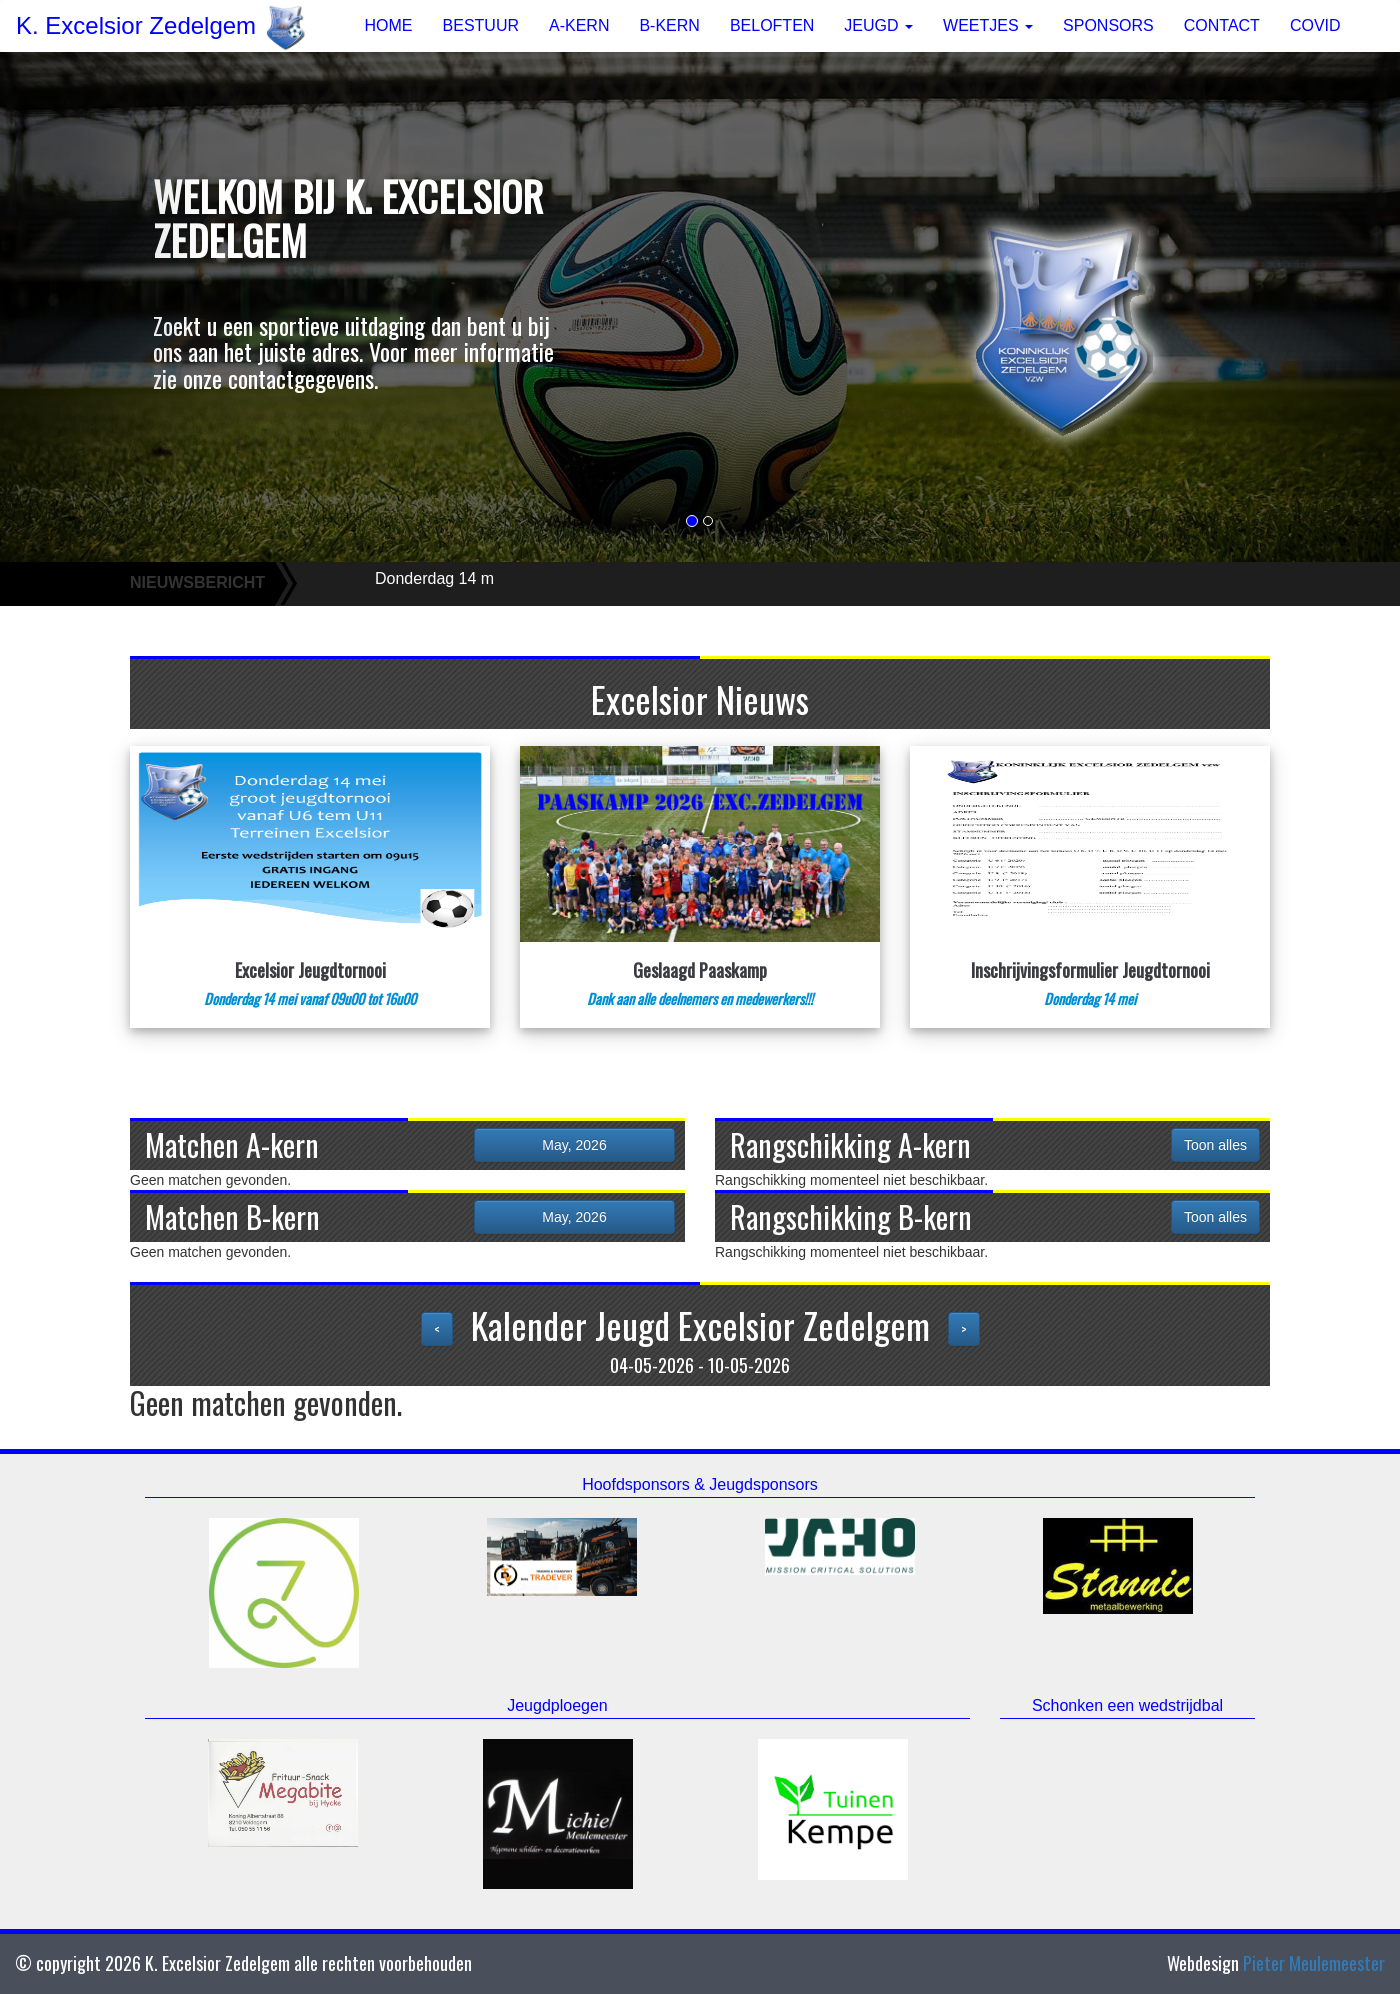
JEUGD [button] (878, 25)
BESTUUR (481, 25)
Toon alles (1215, 1145)
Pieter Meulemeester (1314, 1963)
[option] (284, 1593)
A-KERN (579, 25)
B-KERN (669, 25)
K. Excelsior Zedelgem (161, 26)
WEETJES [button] (988, 25)
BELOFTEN (772, 25)
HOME (389, 25)
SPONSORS (1108, 25)
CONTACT (1222, 25)
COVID (1315, 25)
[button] (105, 307)
